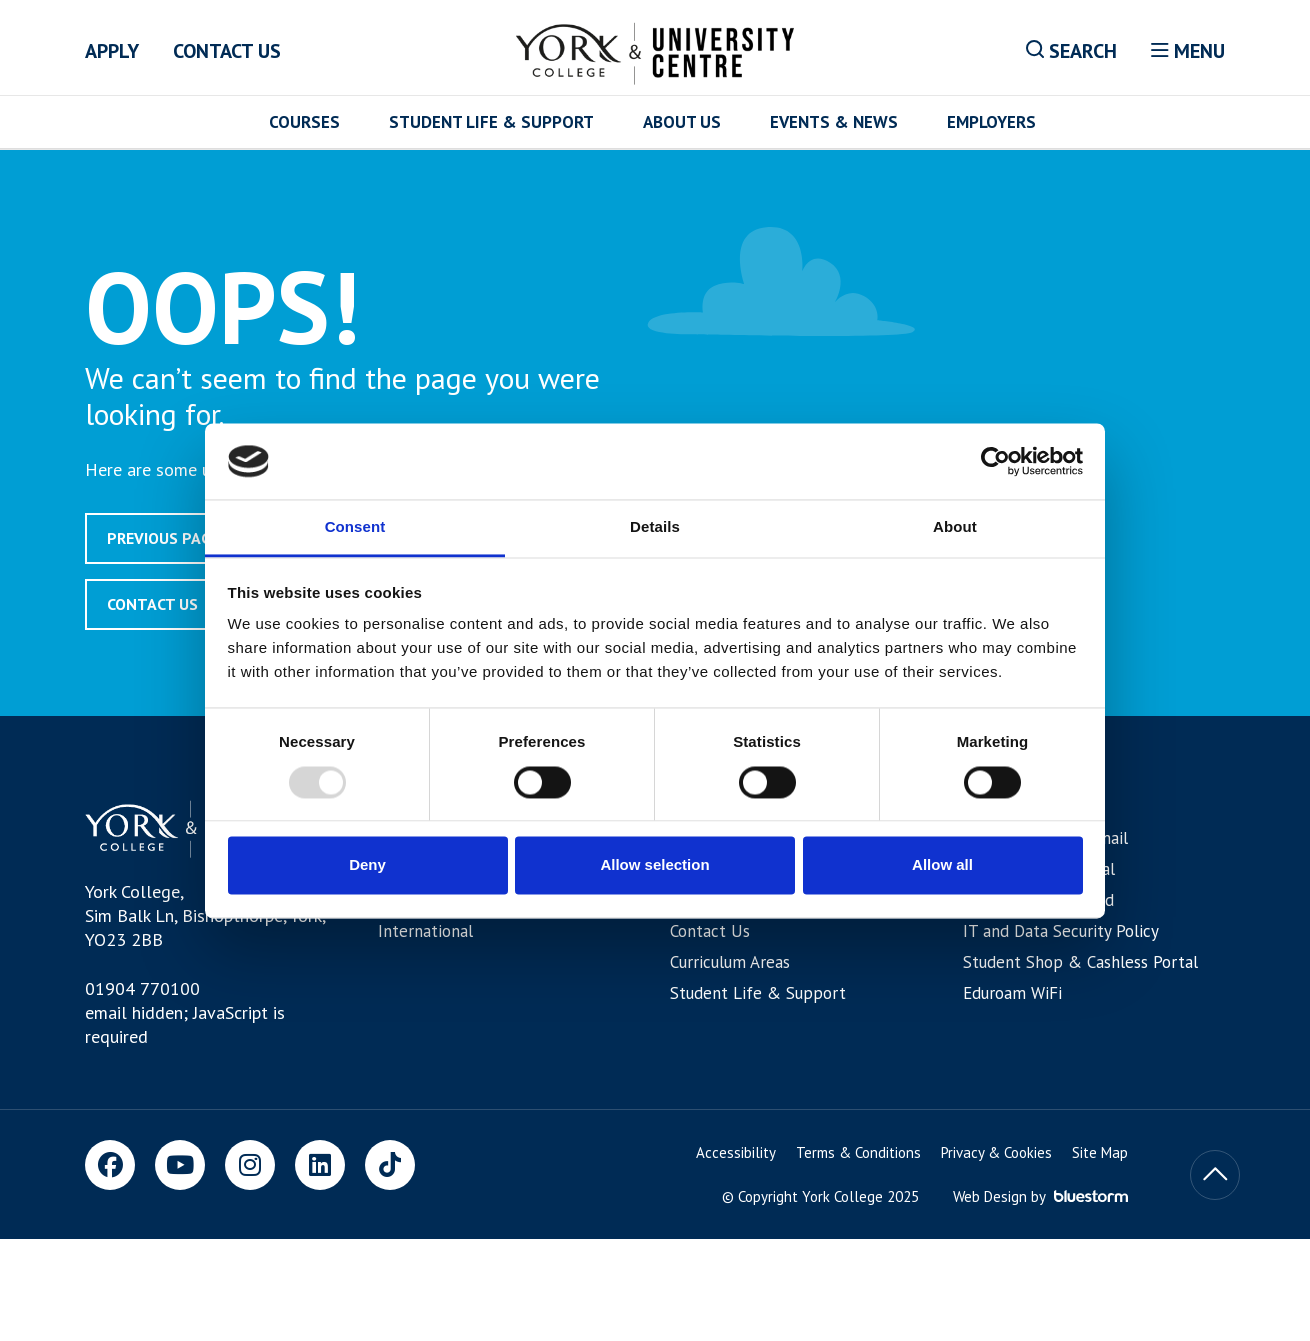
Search (1071, 51)
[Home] (655, 50)
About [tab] (955, 527)
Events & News (834, 122)
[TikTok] (390, 1165)
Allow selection (654, 865)
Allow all (942, 865)
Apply (112, 51)
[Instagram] (250, 1165)
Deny (367, 865)
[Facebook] (110, 1165)
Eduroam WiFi (1012, 993)
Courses (304, 122)
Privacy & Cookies (996, 1152)
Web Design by (1040, 1196)
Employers (991, 122)
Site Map (1100, 1152)
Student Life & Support (491, 122)
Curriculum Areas (730, 962)
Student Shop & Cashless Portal (1080, 962)
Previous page (163, 538)
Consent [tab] (355, 527)
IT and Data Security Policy (1061, 931)
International (425, 931)
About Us (682, 122)
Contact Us (227, 51)
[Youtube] (180, 1165)
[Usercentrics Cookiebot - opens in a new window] (995, 461)
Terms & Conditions (858, 1152)
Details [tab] (655, 527)
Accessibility (736, 1152)
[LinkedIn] (320, 1165)
